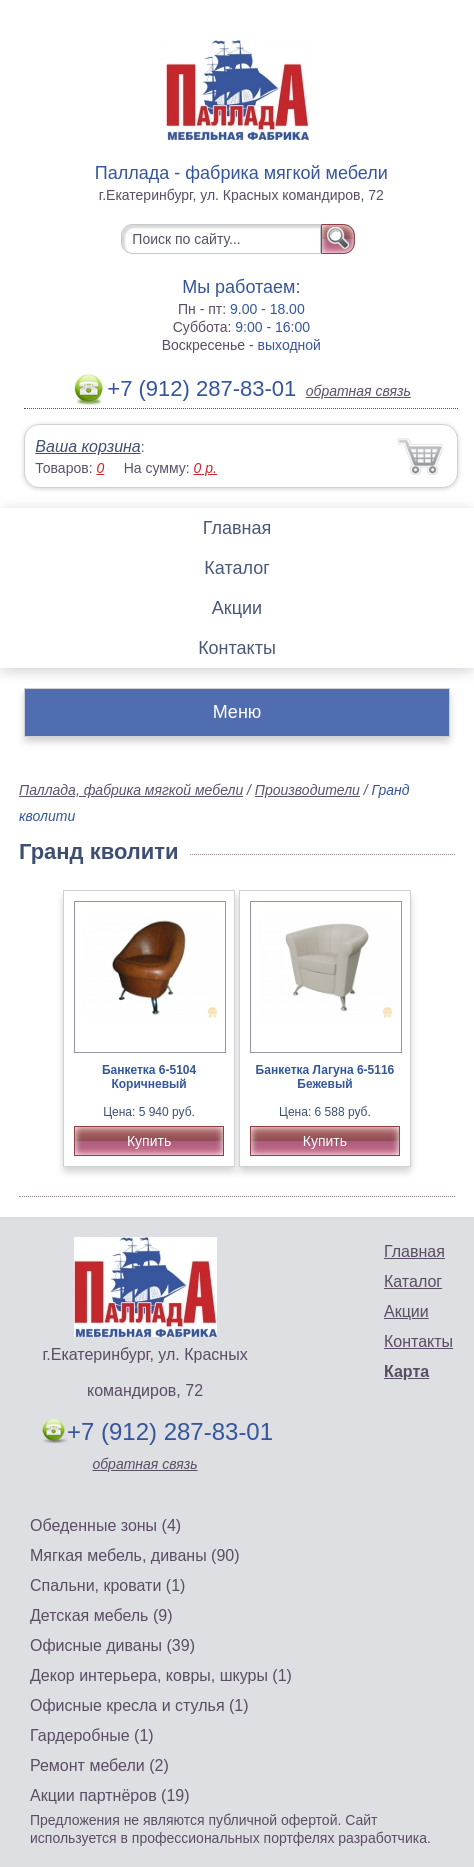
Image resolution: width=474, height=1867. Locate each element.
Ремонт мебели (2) (99, 1765)
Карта (406, 1371)
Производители (307, 790)
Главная (237, 528)
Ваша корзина (87, 446)
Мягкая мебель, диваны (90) (135, 1555)
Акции (237, 608)
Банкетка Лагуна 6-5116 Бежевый (325, 1077)
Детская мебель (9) (101, 1615)
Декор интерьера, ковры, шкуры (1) (161, 1675)
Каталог (236, 568)
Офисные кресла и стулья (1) (139, 1705)
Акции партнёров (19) (110, 1795)
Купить (149, 1141)
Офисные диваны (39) (112, 1645)
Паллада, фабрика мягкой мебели (131, 790)
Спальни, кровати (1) (107, 1585)
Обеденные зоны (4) (105, 1525)
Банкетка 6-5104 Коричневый (149, 1077)
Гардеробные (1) (92, 1735)
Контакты (237, 648)
